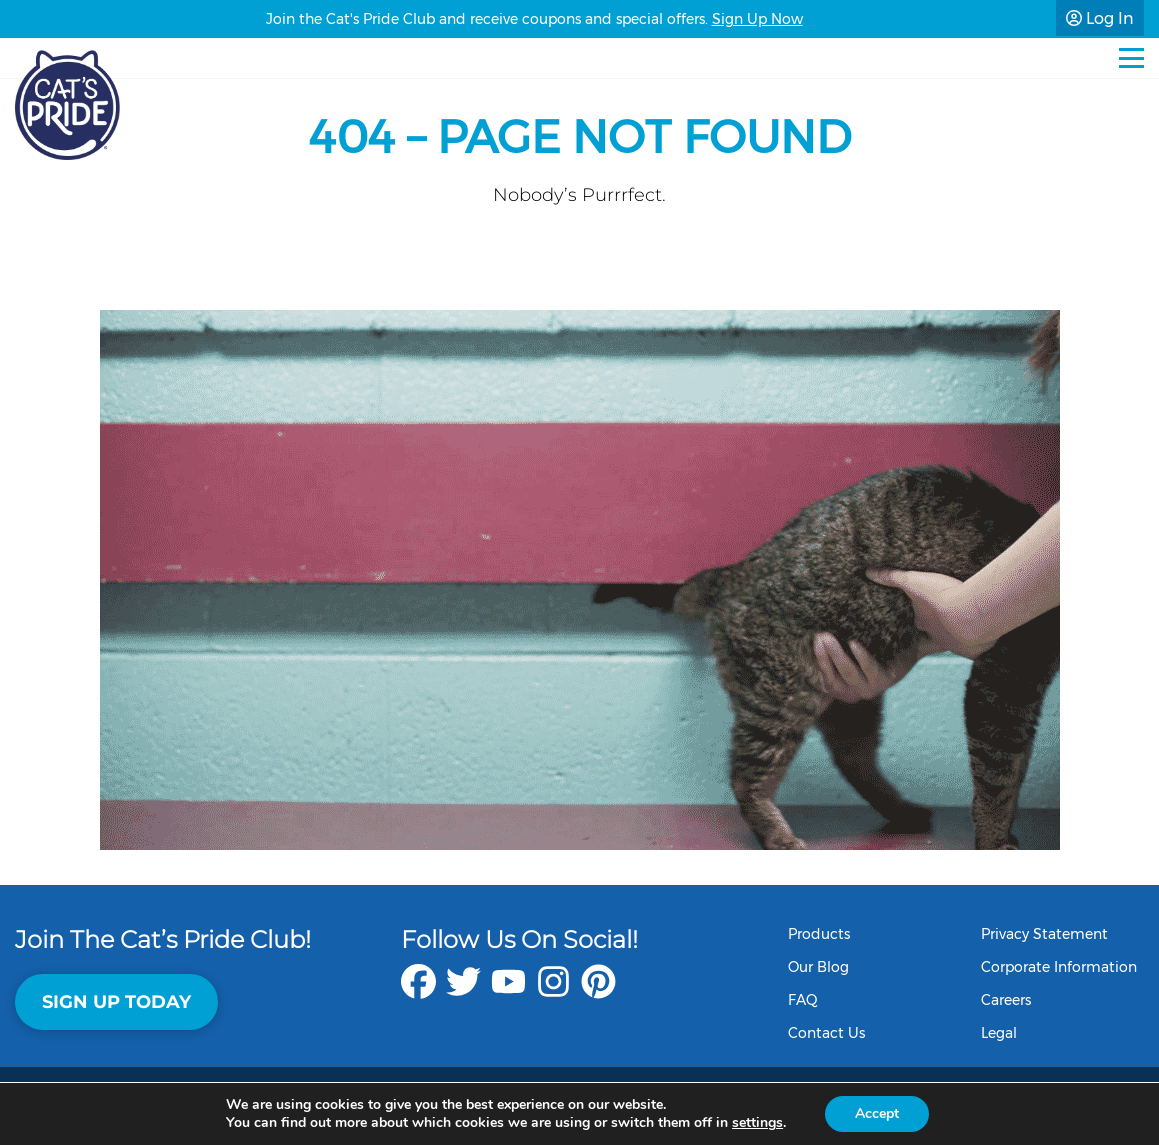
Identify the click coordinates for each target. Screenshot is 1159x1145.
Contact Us (826, 1033)
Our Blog (818, 967)
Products (819, 934)
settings (757, 1123)
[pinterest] (598, 991)
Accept (877, 1113)
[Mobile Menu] (1131, 58)
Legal (999, 1033)
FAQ (803, 1000)
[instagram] (553, 991)
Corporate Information (1059, 967)
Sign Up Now (757, 19)
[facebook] (418, 991)
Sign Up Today (116, 1002)
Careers (1006, 1000)
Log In (1100, 18)
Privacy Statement (1044, 934)
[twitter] (463, 991)
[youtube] (508, 991)
